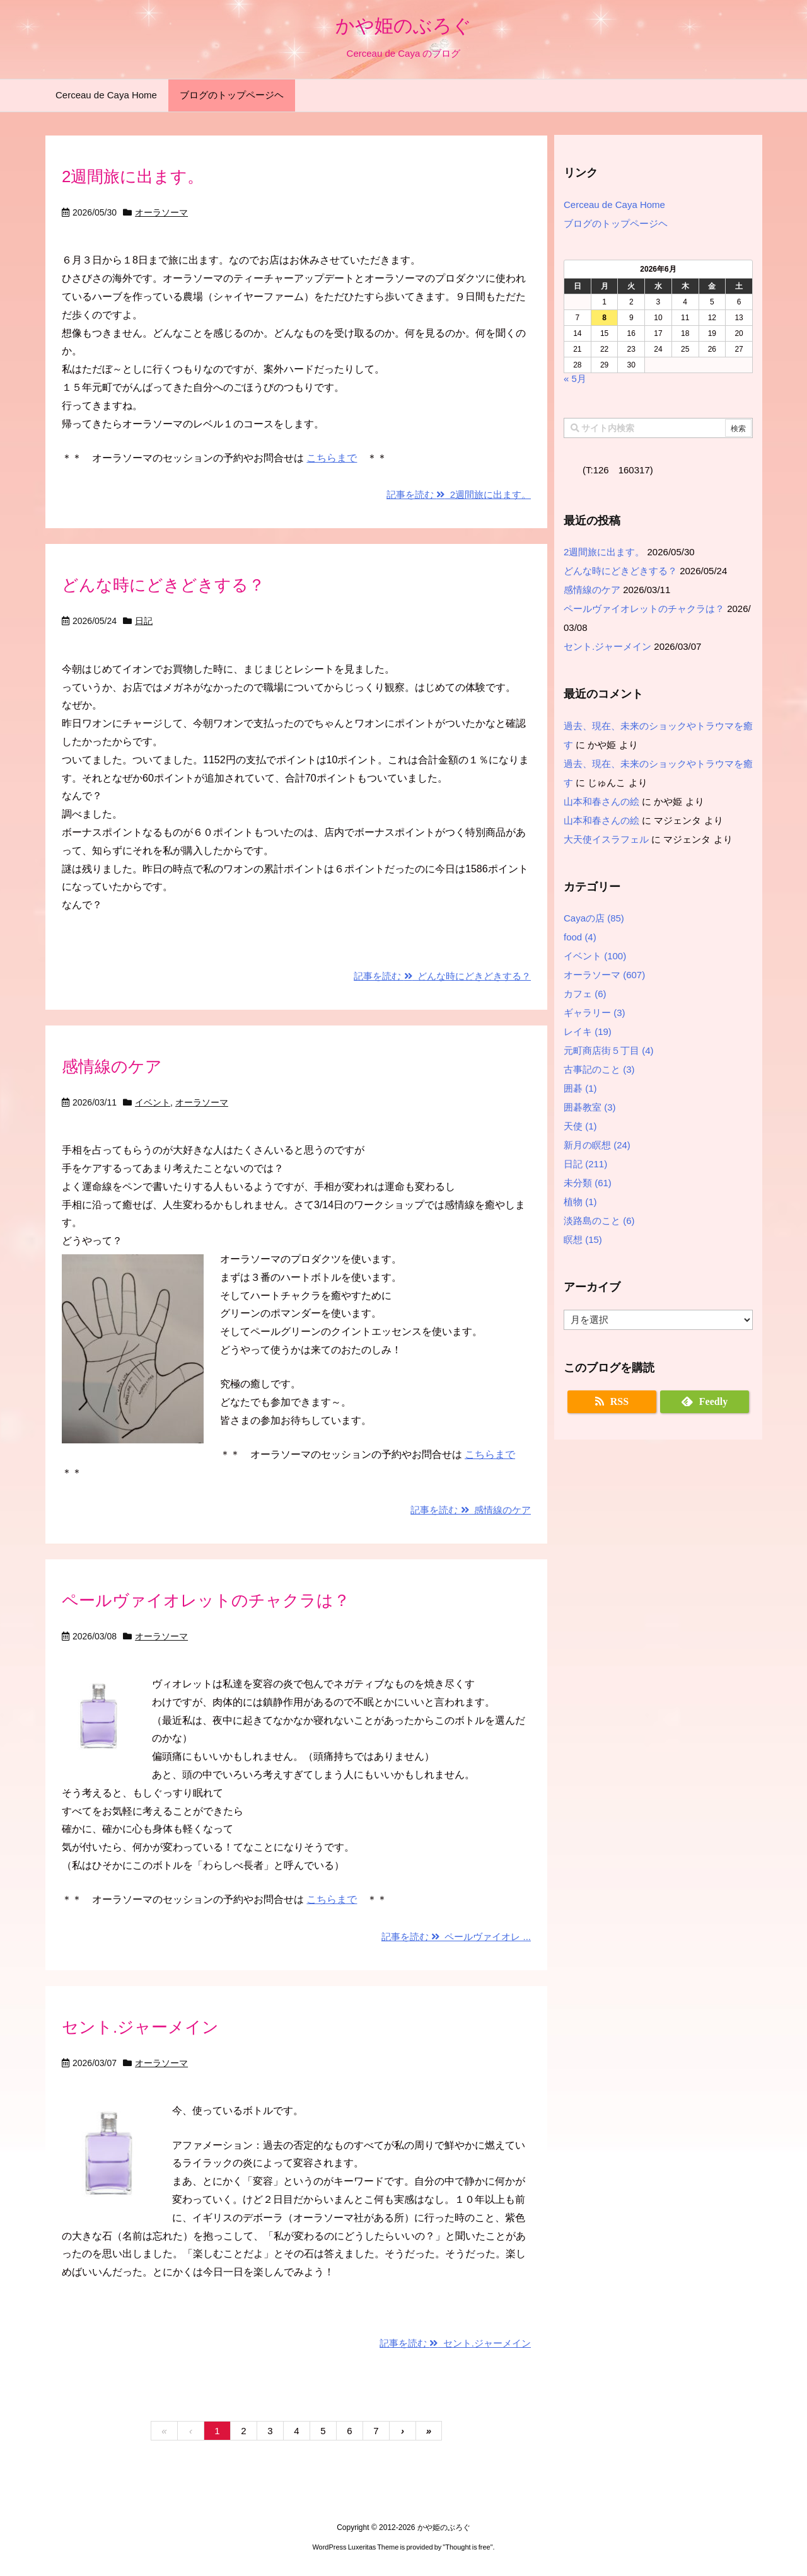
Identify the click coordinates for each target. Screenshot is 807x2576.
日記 (144, 621)
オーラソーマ (161, 212)
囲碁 (580, 1088)
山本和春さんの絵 (601, 801)
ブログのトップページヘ (616, 223)
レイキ (588, 1031)
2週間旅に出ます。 (133, 176)
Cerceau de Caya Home (614, 204)
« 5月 (575, 378)
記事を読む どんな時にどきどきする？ (442, 976)
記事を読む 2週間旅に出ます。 (458, 494)
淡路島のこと (599, 1220)
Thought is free (467, 2547)
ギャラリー (594, 1012)
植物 (580, 1201)
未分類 (588, 1182)
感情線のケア (112, 1066)
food (580, 937)
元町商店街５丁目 (609, 1050)
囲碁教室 (590, 1107)
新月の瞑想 (597, 1145)
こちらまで (331, 458)
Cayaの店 (594, 918)
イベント (152, 1102)
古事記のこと (599, 1069)
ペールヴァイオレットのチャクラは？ (206, 1600)
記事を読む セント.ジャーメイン (455, 2343)
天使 (580, 1126)
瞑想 (583, 1239)
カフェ (585, 993)
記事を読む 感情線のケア (470, 1510)
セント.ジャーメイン (140, 2027)
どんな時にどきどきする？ (163, 584)
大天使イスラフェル (606, 839)
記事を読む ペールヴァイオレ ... (456, 1936)
